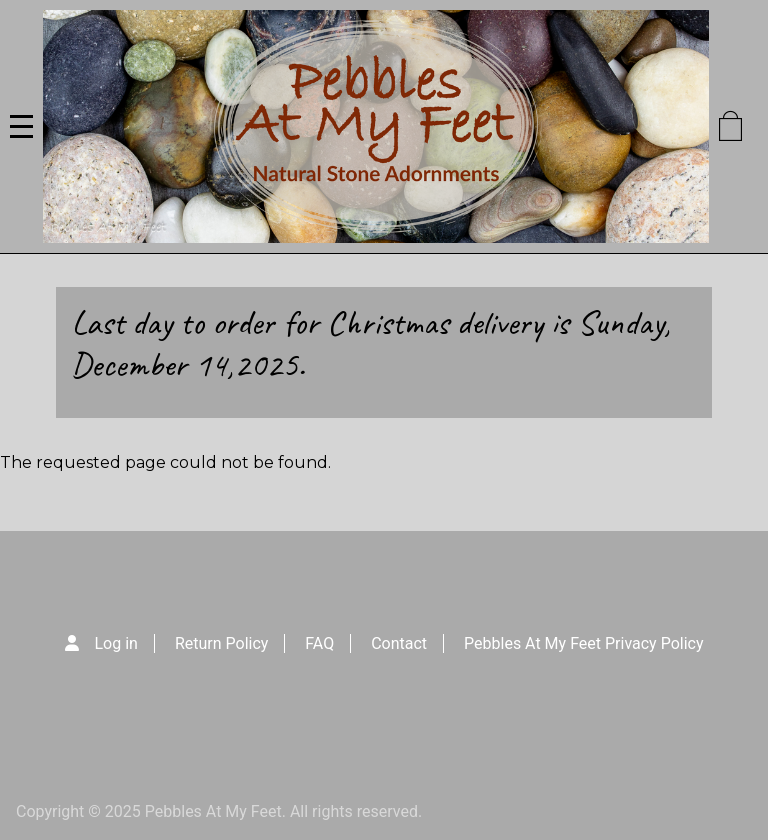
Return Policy (221, 643)
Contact (399, 643)
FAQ (319, 643)
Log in (116, 643)
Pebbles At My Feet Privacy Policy (583, 643)
